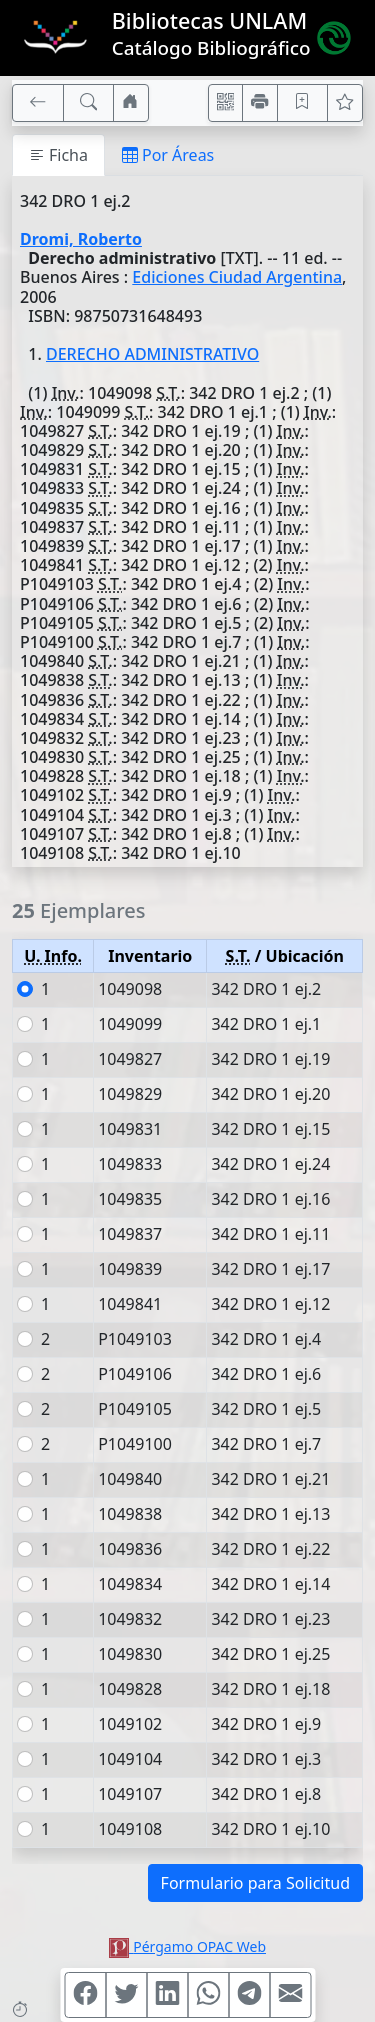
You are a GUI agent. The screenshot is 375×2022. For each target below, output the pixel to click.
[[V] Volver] (38, 103)
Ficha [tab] (58, 155)
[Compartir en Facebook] (85, 1995)
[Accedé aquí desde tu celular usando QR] (226, 103)
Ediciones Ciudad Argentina (237, 277)
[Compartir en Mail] (290, 1995)
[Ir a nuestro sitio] (131, 103)
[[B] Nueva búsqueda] (89, 103)
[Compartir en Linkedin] (167, 1995)
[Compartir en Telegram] (249, 1995)
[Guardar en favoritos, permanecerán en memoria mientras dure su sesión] (303, 103)
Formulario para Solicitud (255, 1883)
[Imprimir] (260, 103)
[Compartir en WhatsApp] (208, 1995)
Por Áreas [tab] (168, 155)
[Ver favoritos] (345, 103)
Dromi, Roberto (81, 239)
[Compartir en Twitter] (126, 1995)
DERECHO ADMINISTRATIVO (152, 354)
